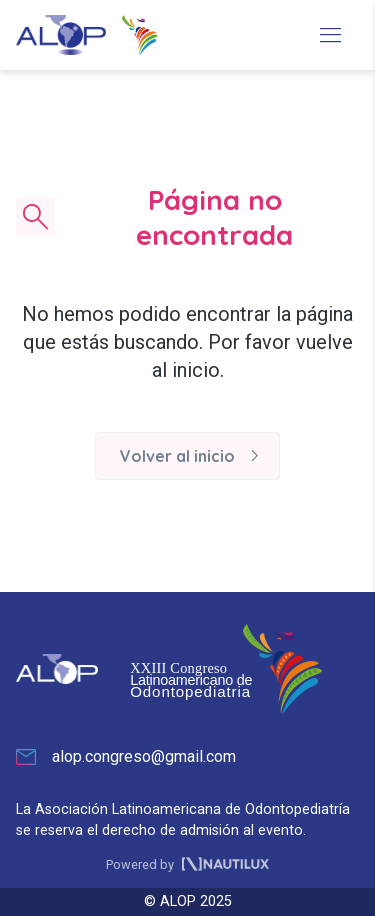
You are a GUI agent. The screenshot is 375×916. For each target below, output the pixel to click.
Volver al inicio (193, 456)
